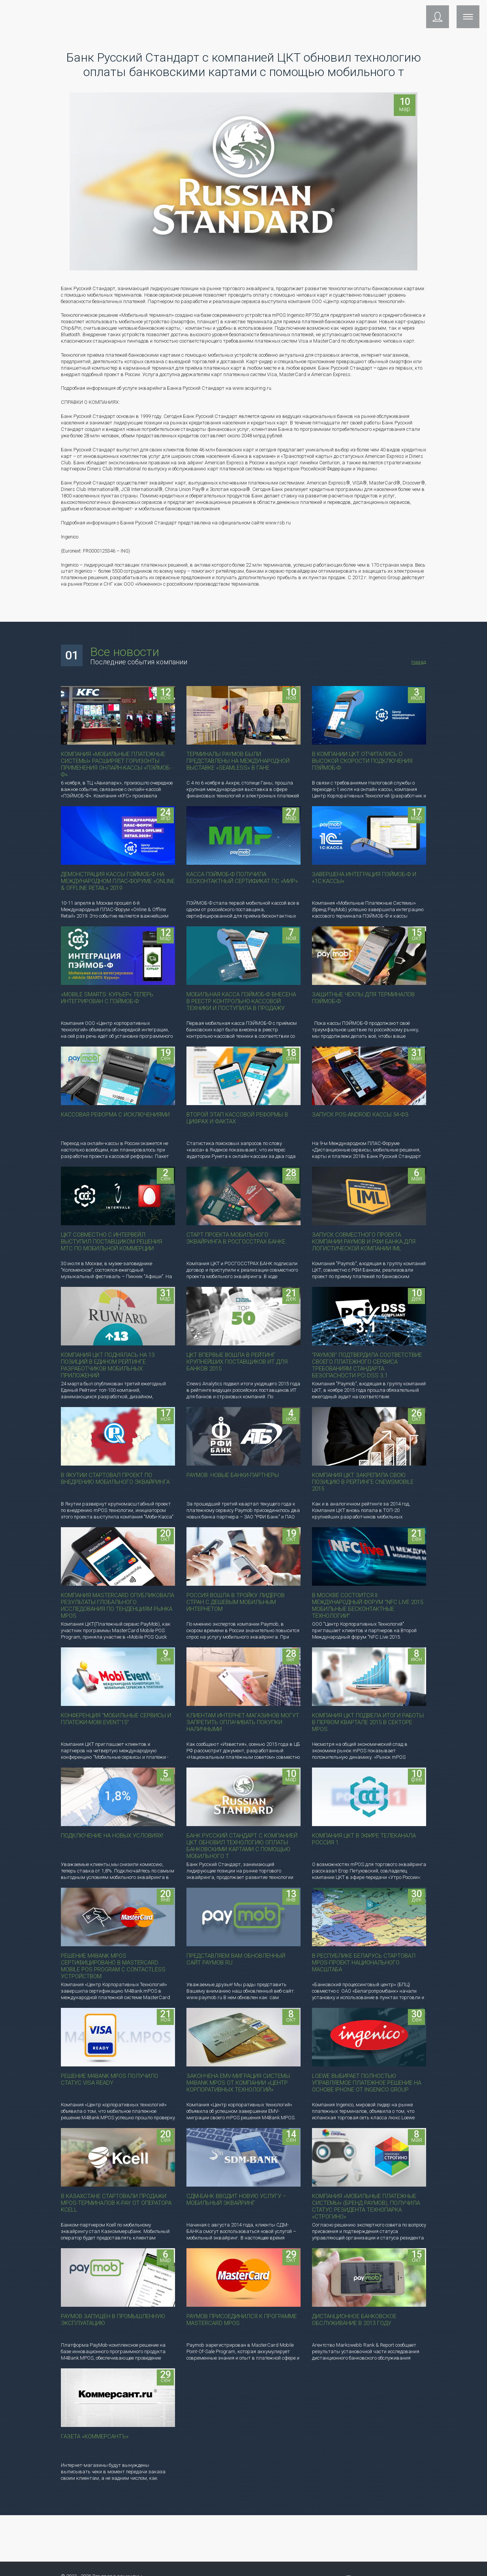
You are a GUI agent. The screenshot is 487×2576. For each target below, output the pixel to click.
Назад (418, 662)
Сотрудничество (309, 14)
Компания (259, 14)
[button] (437, 44)
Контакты (406, 14)
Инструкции (363, 14)
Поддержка (216, 14)
